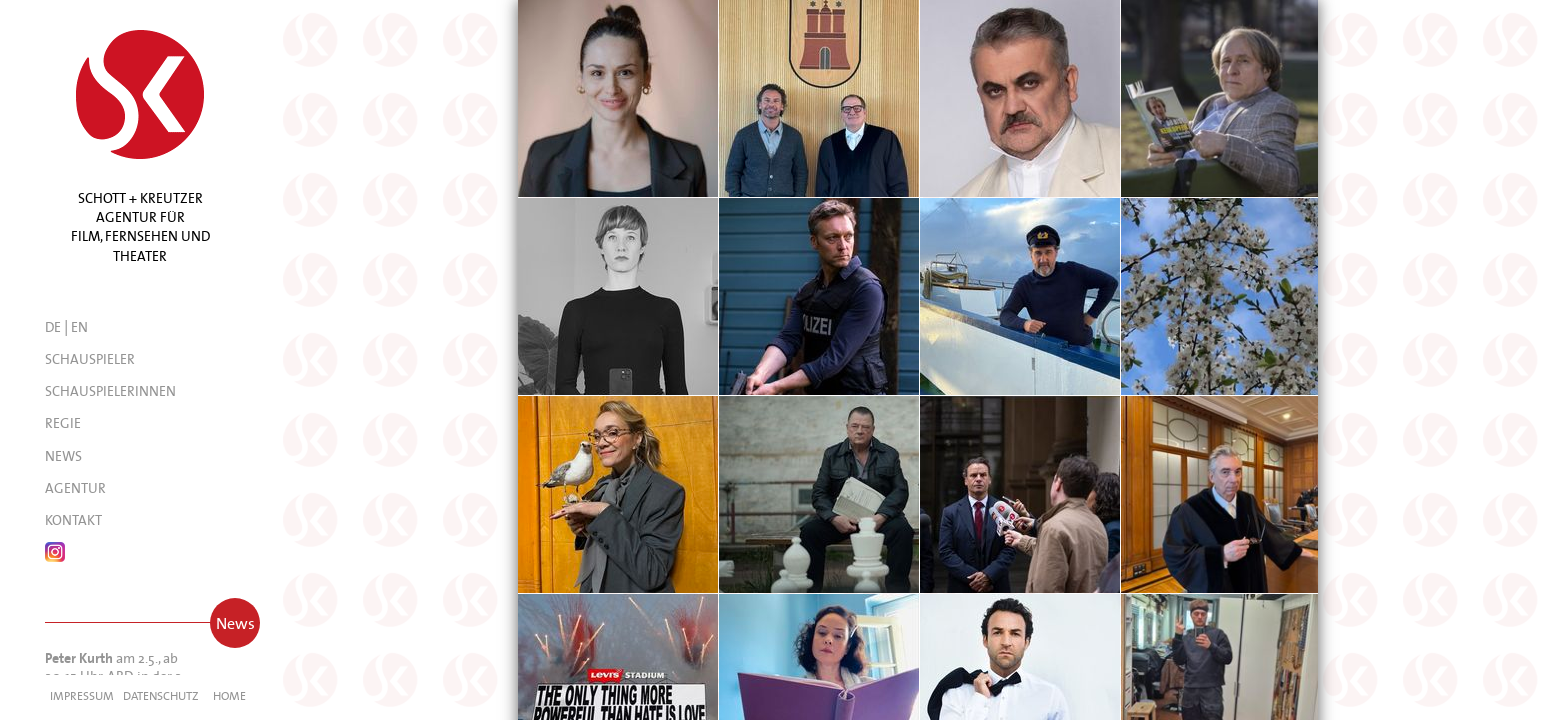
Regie (63, 423)
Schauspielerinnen (110, 391)
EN (79, 327)
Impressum (82, 695)
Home (229, 695)
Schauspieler (90, 359)
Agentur (75, 488)
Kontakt (73, 520)
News (63, 456)
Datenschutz (160, 695)
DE (53, 327)
